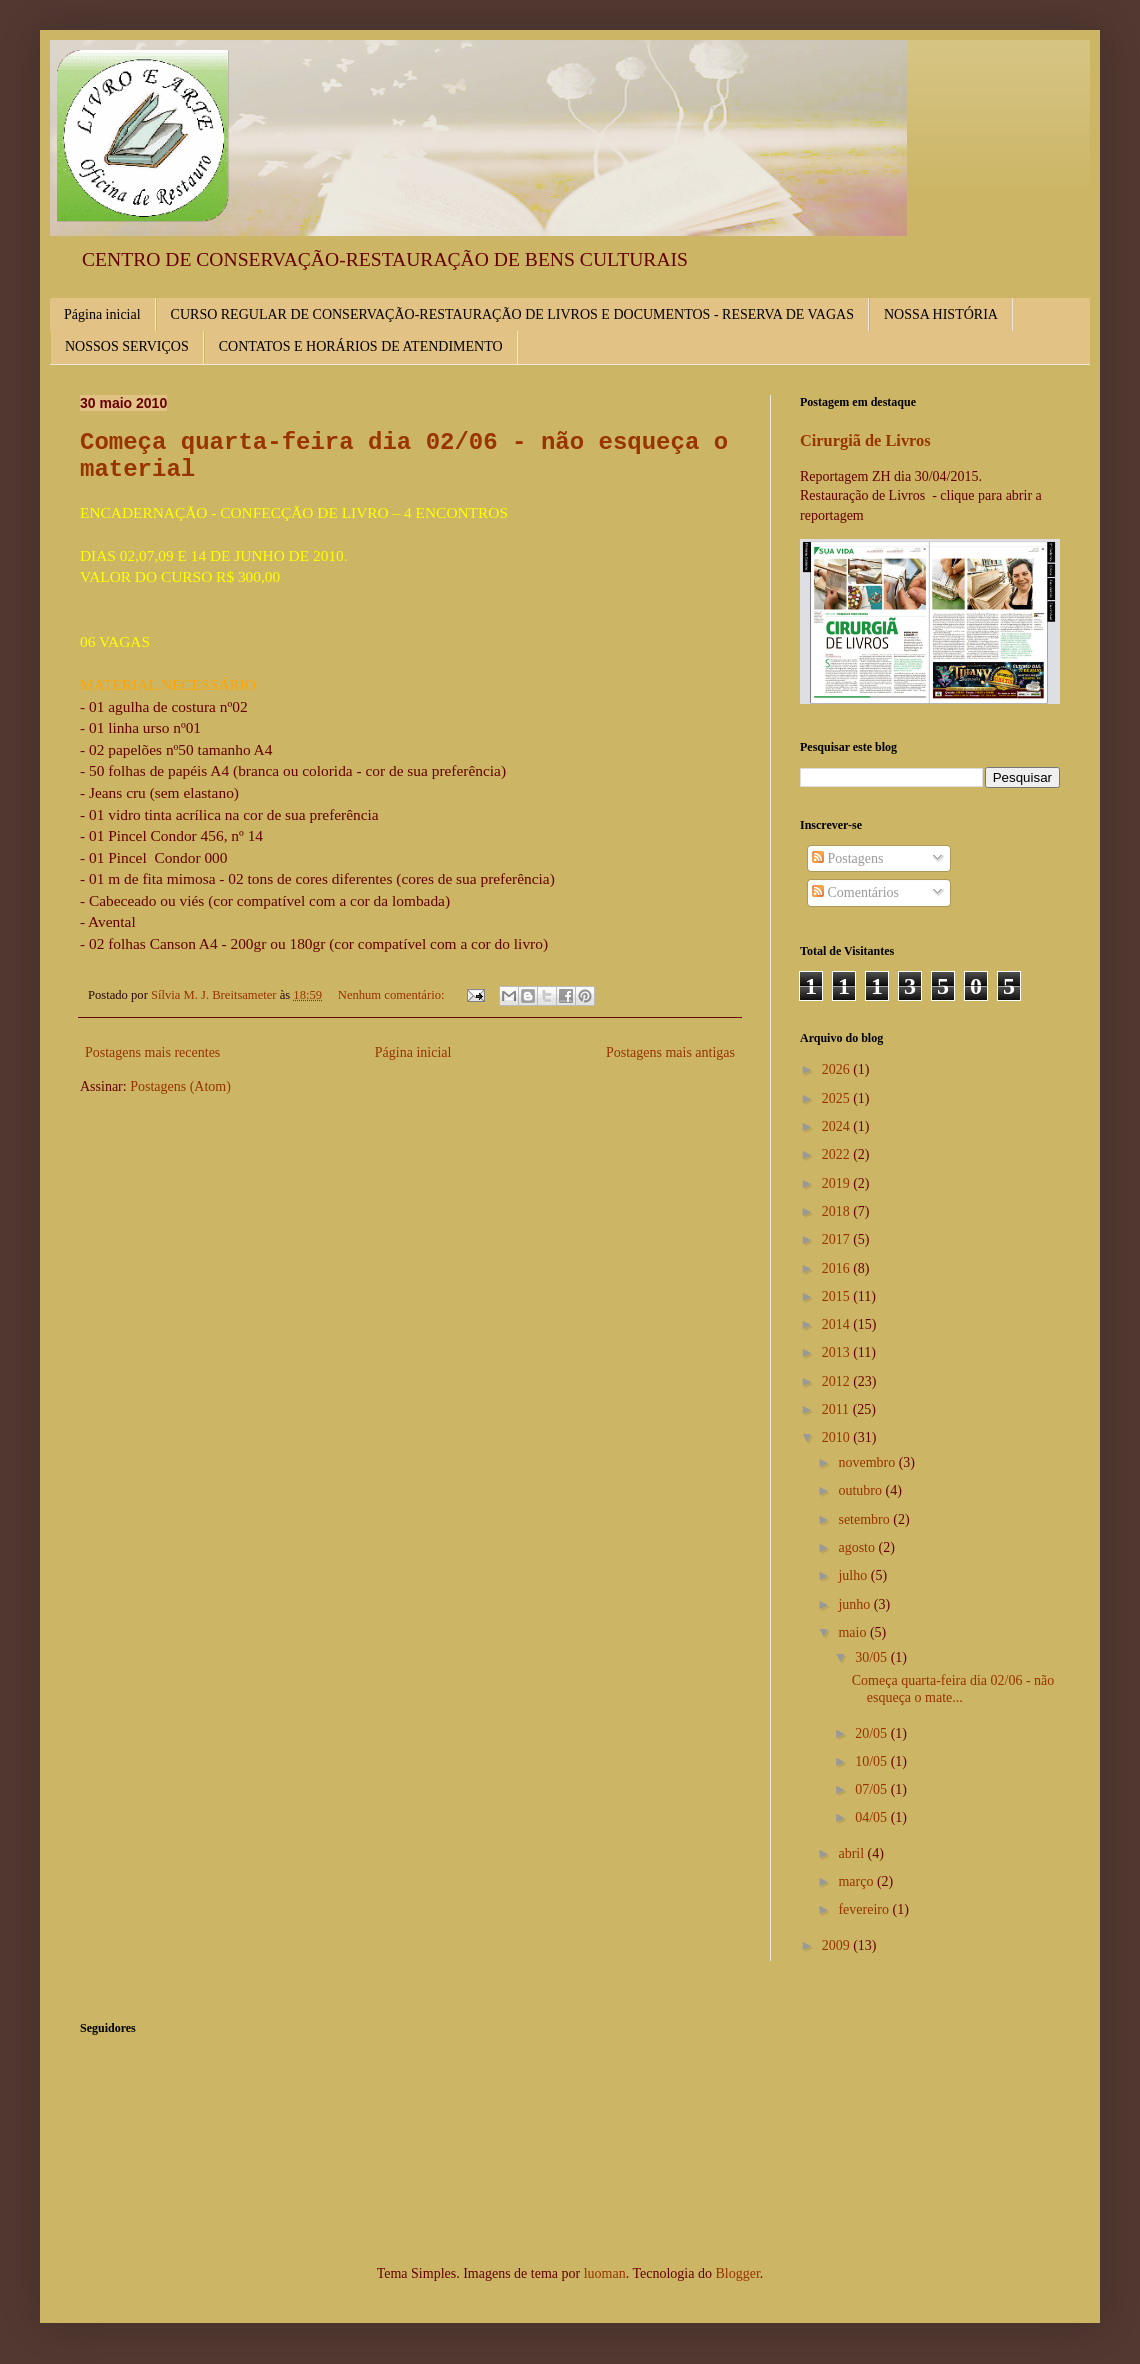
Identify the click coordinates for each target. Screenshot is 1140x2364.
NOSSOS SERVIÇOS (127, 346)
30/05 (872, 1657)
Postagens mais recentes (152, 1052)
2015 (838, 1296)
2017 (838, 1239)
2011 (837, 1409)
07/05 (872, 1789)
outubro (861, 1490)
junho (855, 1604)
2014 (838, 1324)
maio (854, 1632)
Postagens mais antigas (670, 1052)
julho (854, 1575)
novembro (868, 1462)
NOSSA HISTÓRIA (941, 314)
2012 (838, 1381)
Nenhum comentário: (393, 995)
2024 (838, 1126)
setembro (865, 1519)
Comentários (855, 892)
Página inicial (102, 314)
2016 (838, 1268)
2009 (838, 1945)
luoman (605, 2273)
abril (852, 1853)
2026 (838, 1069)
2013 (838, 1352)
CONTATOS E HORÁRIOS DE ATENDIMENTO (361, 346)
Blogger (737, 2273)
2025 (838, 1098)
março (857, 1881)
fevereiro (865, 1909)
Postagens (848, 858)
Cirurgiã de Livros (865, 440)
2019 (838, 1183)
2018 (838, 1211)
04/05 (872, 1817)
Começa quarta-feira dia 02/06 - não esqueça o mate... (953, 1689)
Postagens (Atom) (180, 1086)
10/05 (872, 1761)
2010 (838, 1437)
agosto (858, 1547)
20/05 (872, 1733)
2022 (838, 1154)
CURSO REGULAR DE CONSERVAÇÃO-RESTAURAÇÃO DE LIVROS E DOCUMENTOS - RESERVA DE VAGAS (512, 314)
